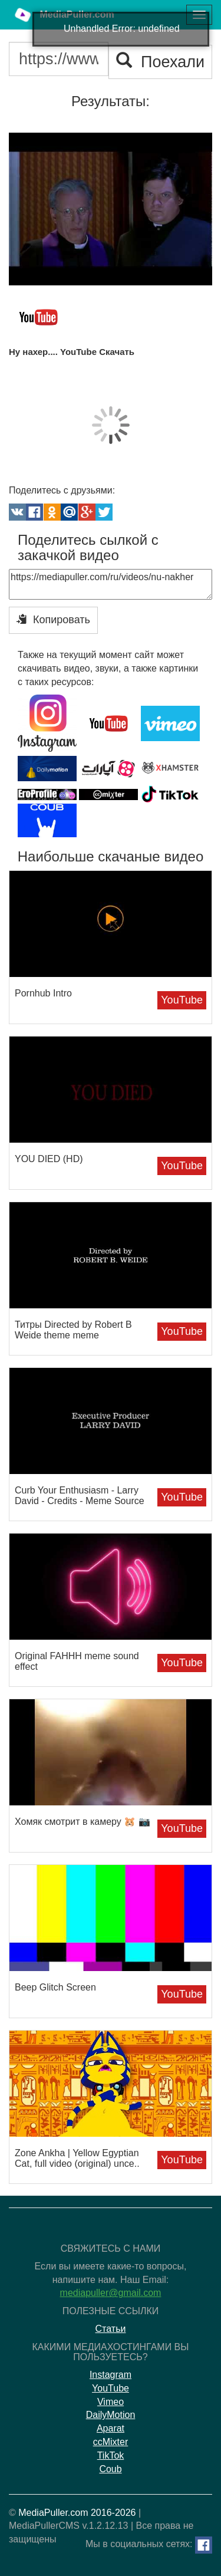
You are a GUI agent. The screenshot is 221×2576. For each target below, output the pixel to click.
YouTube (182, 1000)
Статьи (110, 2329)
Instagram (110, 2375)
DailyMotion (111, 2415)
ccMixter (110, 2442)
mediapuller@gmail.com (110, 2293)
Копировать (53, 619)
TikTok (110, 2455)
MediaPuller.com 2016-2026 (77, 2513)
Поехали (160, 61)
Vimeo (110, 2402)
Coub (110, 2469)
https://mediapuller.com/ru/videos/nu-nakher (110, 584)
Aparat (110, 2428)
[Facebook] (203, 2545)
